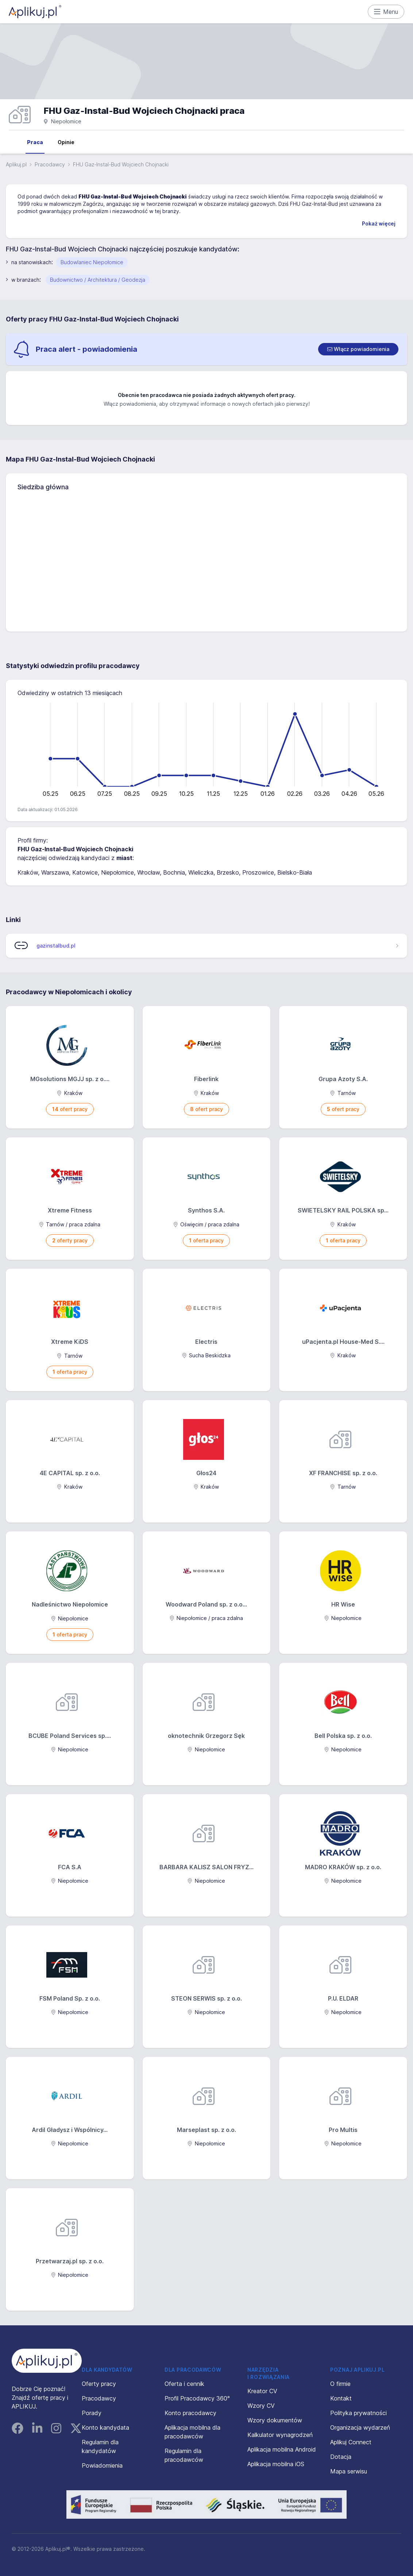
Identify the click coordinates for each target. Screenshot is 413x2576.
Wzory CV (261, 2405)
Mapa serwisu (348, 2471)
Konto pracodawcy (190, 2413)
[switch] (358, 349)
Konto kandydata (105, 2427)
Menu (386, 11)
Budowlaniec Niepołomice (92, 262)
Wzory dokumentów (274, 2420)
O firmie (340, 2383)
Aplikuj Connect (350, 2442)
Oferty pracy (99, 2383)
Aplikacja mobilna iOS (275, 2464)
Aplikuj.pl (16, 164)
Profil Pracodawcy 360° (197, 2398)
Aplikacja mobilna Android (281, 2449)
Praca (35, 142)
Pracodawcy (50, 164)
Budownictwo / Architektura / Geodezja (97, 280)
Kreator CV (262, 2391)
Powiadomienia (102, 2465)
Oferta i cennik (184, 2383)
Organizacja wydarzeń (360, 2427)
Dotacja (340, 2456)
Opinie (66, 142)
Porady (91, 2413)
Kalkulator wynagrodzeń (280, 2434)
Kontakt (341, 2398)
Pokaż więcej (378, 223)
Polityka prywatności (358, 2413)
